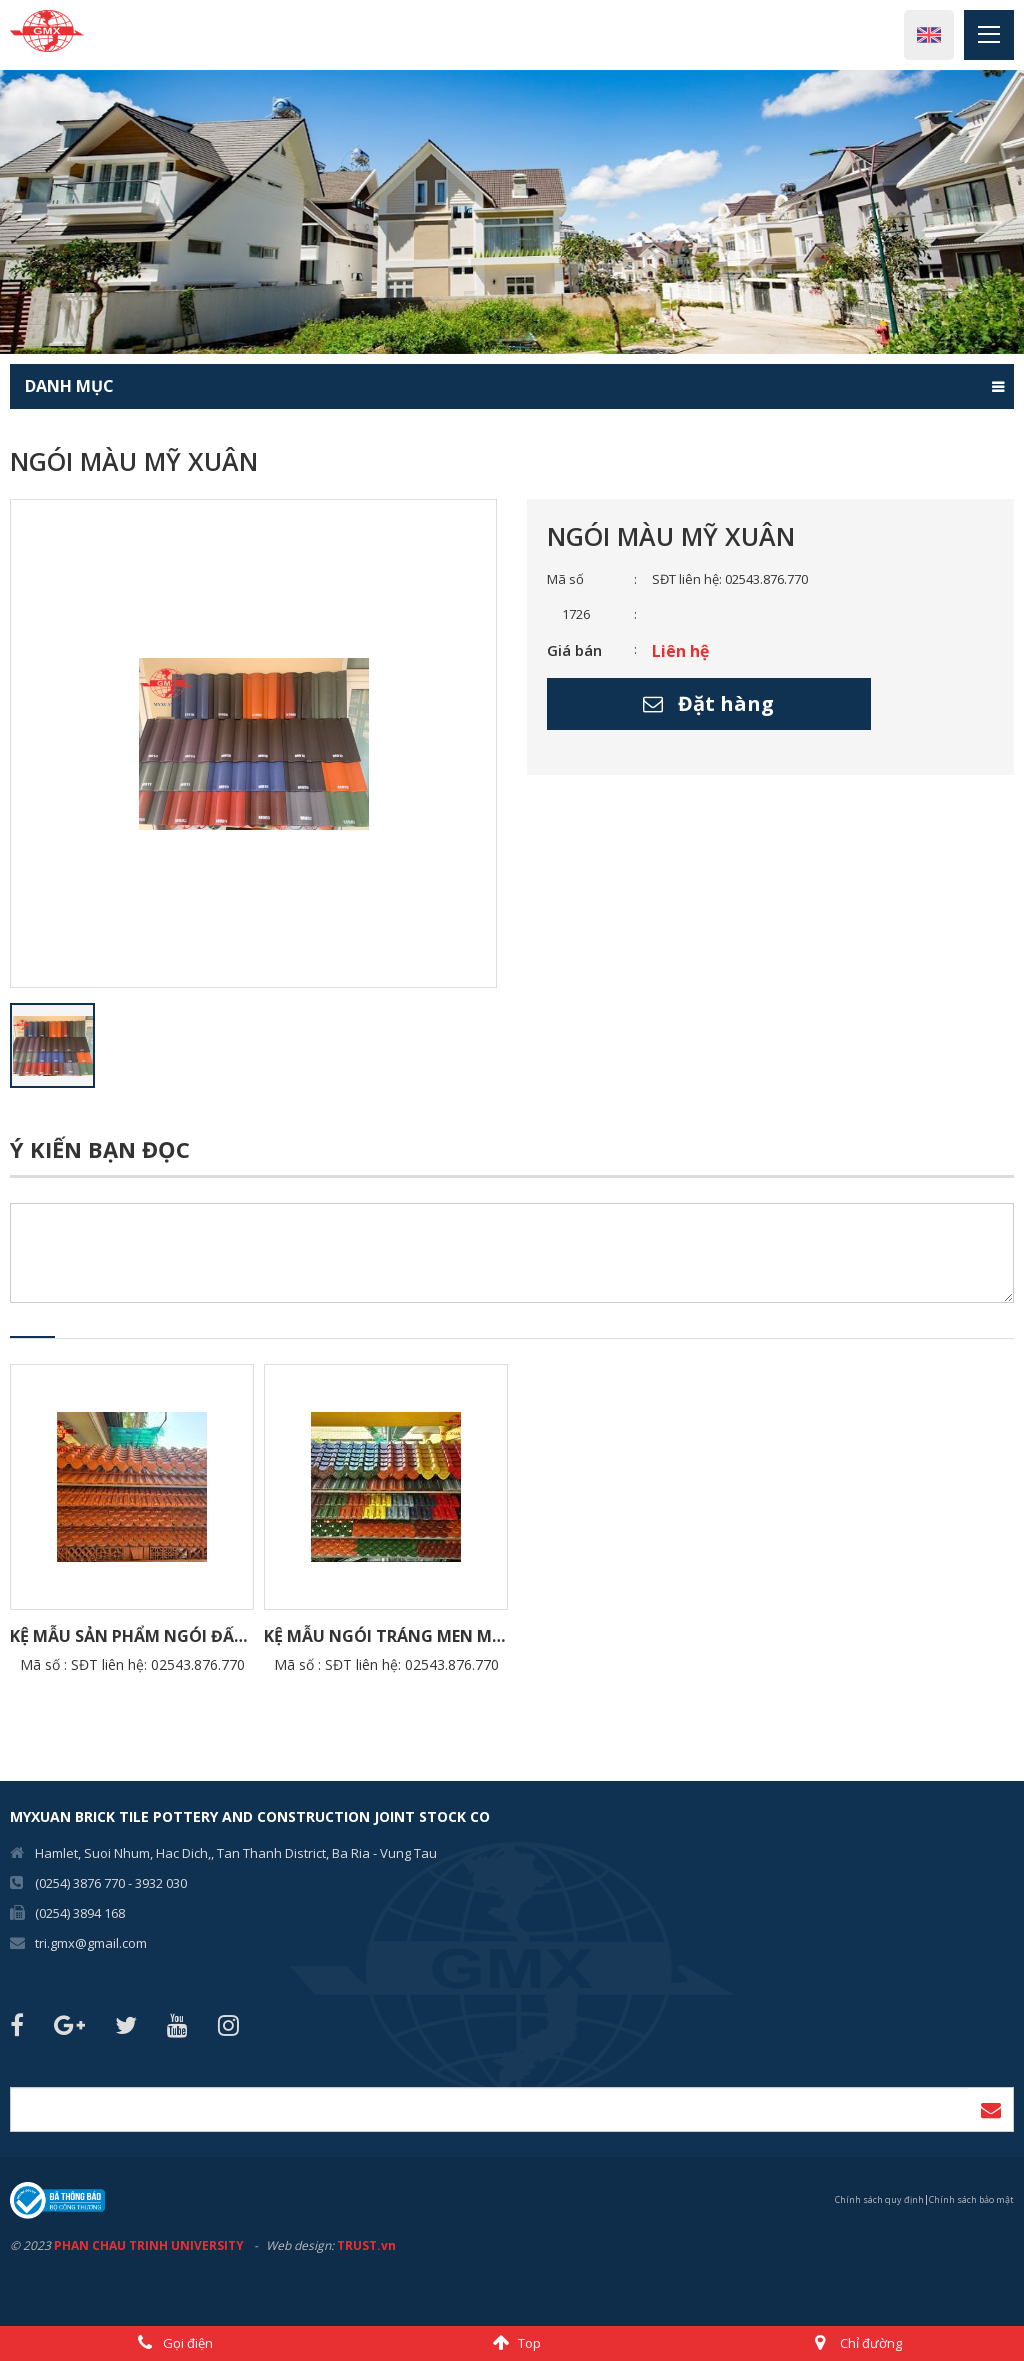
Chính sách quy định (879, 2200)
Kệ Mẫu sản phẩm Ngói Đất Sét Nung (132, 1637)
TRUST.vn (366, 2245)
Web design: (300, 2245)
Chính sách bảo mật (971, 2200)
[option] (512, 212)
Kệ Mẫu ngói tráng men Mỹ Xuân (386, 1637)
